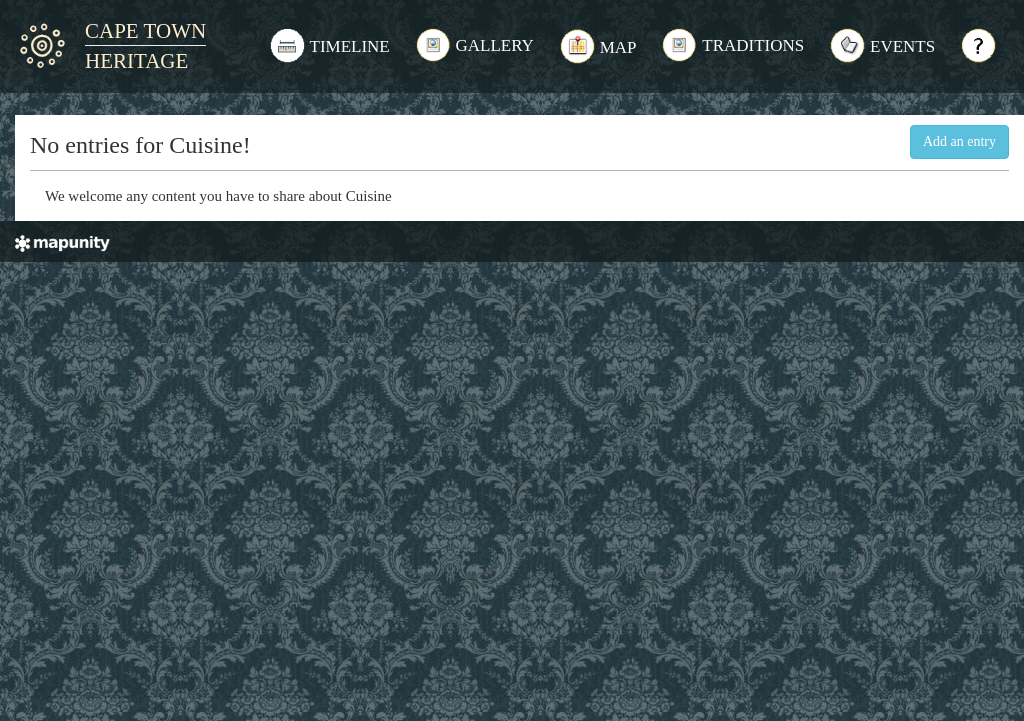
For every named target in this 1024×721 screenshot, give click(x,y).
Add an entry (959, 141)
